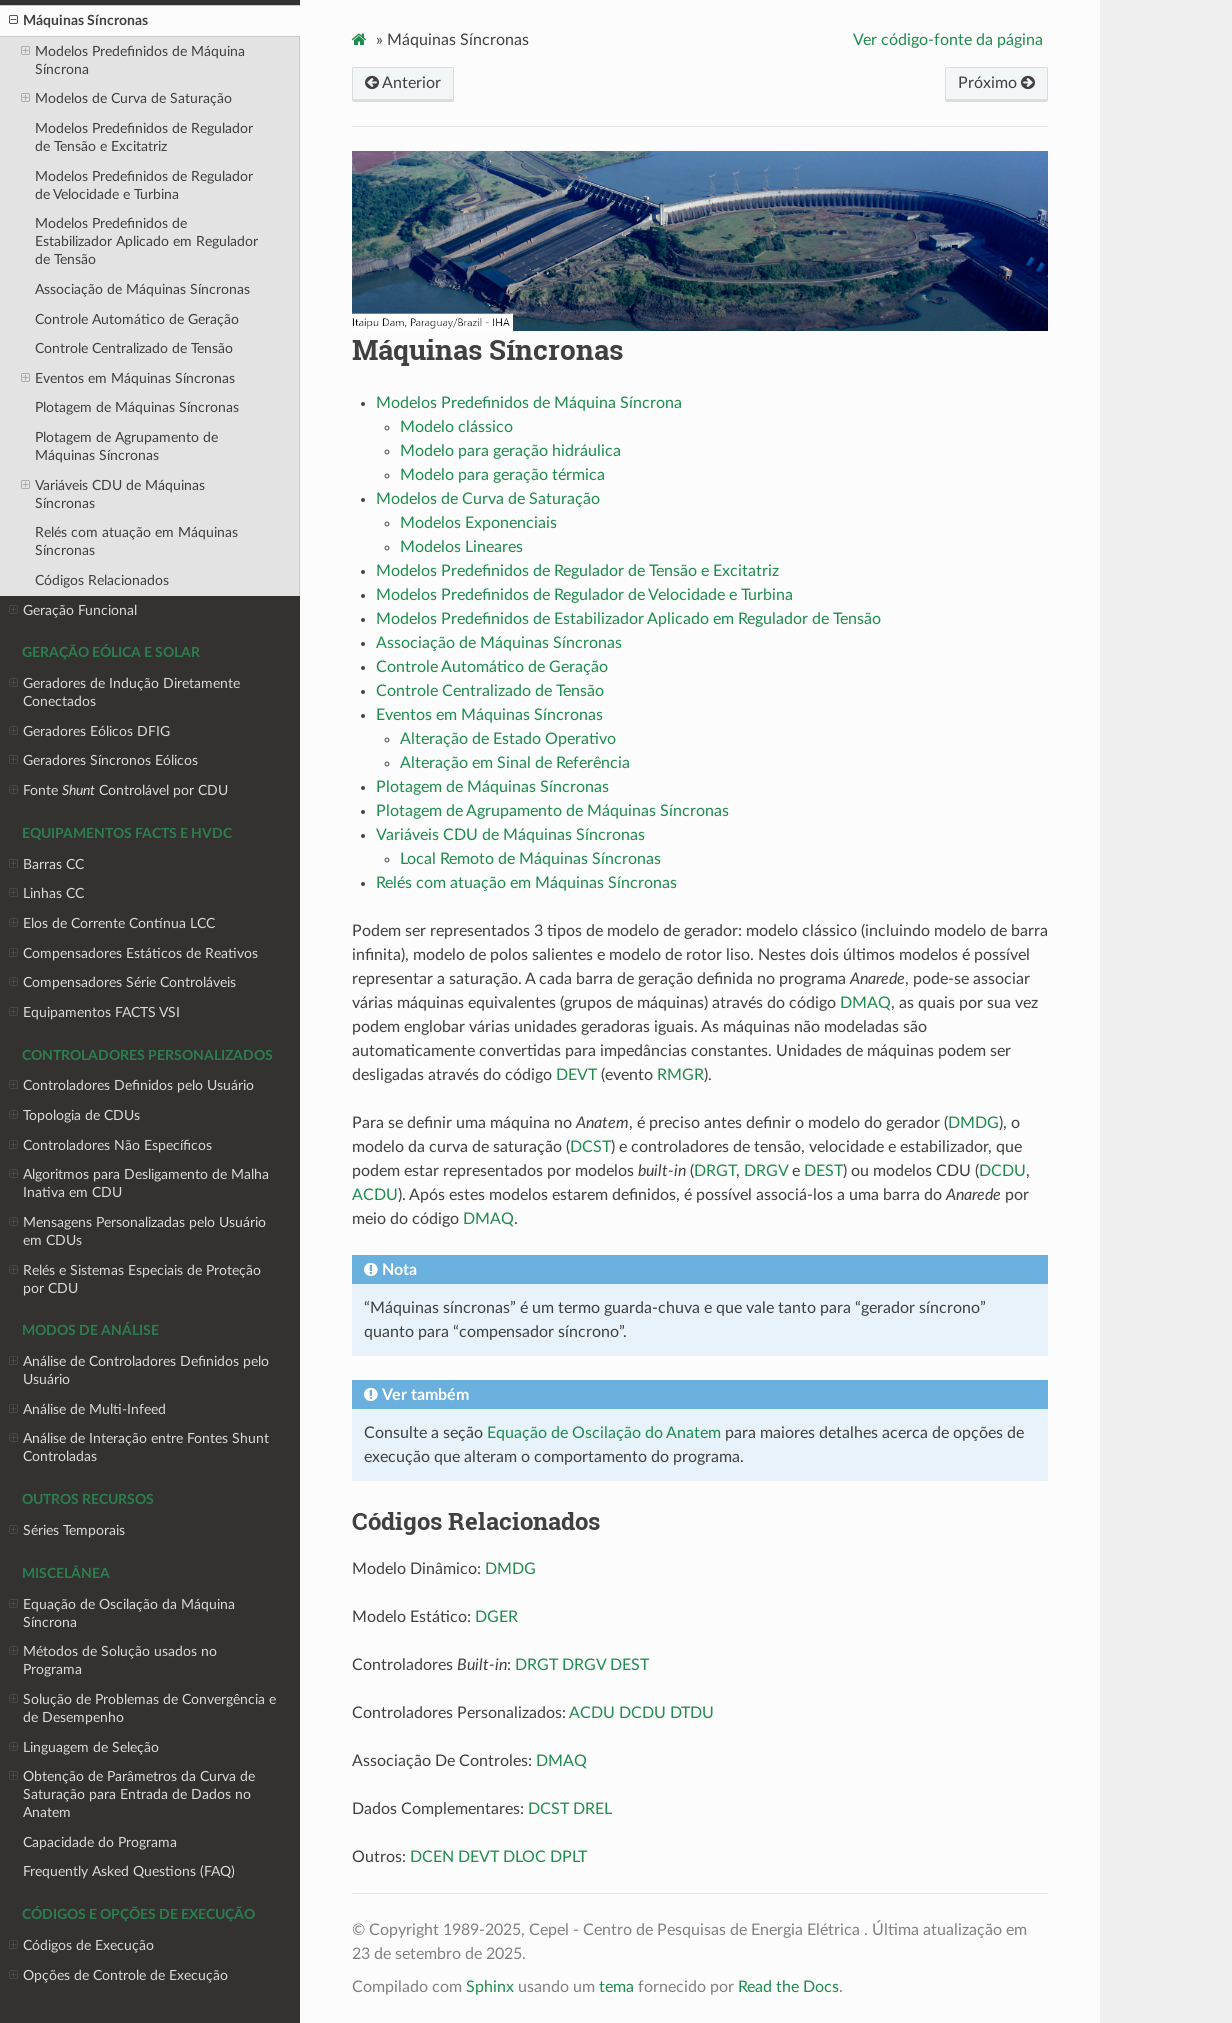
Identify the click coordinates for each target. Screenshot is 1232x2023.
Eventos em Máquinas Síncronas (128, 379)
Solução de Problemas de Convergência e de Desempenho (142, 1708)
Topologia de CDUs (74, 1116)
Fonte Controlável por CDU (118, 791)
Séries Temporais (67, 1531)
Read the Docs (788, 1987)
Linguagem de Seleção (84, 1748)
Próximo (996, 83)
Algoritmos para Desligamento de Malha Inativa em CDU (139, 1183)
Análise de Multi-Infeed (87, 1410)
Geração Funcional (73, 611)
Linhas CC (46, 894)
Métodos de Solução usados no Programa (113, 1660)
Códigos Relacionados (102, 580)
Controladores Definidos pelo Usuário (131, 1086)
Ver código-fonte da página (948, 40)
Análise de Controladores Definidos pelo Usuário (139, 1370)
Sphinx (490, 1987)
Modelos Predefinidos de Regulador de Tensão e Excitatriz (144, 137)
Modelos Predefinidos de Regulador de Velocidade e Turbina (144, 185)
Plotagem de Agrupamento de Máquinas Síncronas (126, 446)
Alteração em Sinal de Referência (515, 763)
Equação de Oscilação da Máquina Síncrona (122, 1613)
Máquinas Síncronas (78, 21)
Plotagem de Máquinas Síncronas (137, 407)
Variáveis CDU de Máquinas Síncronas (113, 494)
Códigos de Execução (81, 1946)
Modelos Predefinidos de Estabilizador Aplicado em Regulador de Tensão (146, 241)
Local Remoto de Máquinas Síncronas (530, 859)
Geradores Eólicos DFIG (89, 732)
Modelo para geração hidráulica (510, 451)
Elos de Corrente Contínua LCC (112, 924)
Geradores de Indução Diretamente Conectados (124, 692)
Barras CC (46, 865)
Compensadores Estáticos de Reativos (133, 954)
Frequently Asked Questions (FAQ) (129, 1871)
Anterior (403, 83)
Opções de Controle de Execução (118, 1976)
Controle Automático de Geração (137, 319)
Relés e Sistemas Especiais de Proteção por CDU (135, 1279)
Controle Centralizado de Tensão (134, 348)
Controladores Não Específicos (110, 1146)
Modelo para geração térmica (502, 475)
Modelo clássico (456, 427)
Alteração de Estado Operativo (508, 739)
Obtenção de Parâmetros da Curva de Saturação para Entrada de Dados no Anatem (132, 1794)
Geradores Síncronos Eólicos (103, 761)
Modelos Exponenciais (478, 523)
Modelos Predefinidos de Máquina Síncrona (133, 60)
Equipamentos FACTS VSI (94, 1013)
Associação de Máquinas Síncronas (142, 289)
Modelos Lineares (461, 547)
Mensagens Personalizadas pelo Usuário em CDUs (137, 1231)
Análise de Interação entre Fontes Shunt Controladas (139, 1447)
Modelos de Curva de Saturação (126, 99)
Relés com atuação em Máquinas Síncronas (136, 541)
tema (616, 1987)
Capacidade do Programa (100, 1842)
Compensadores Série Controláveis (122, 983)
